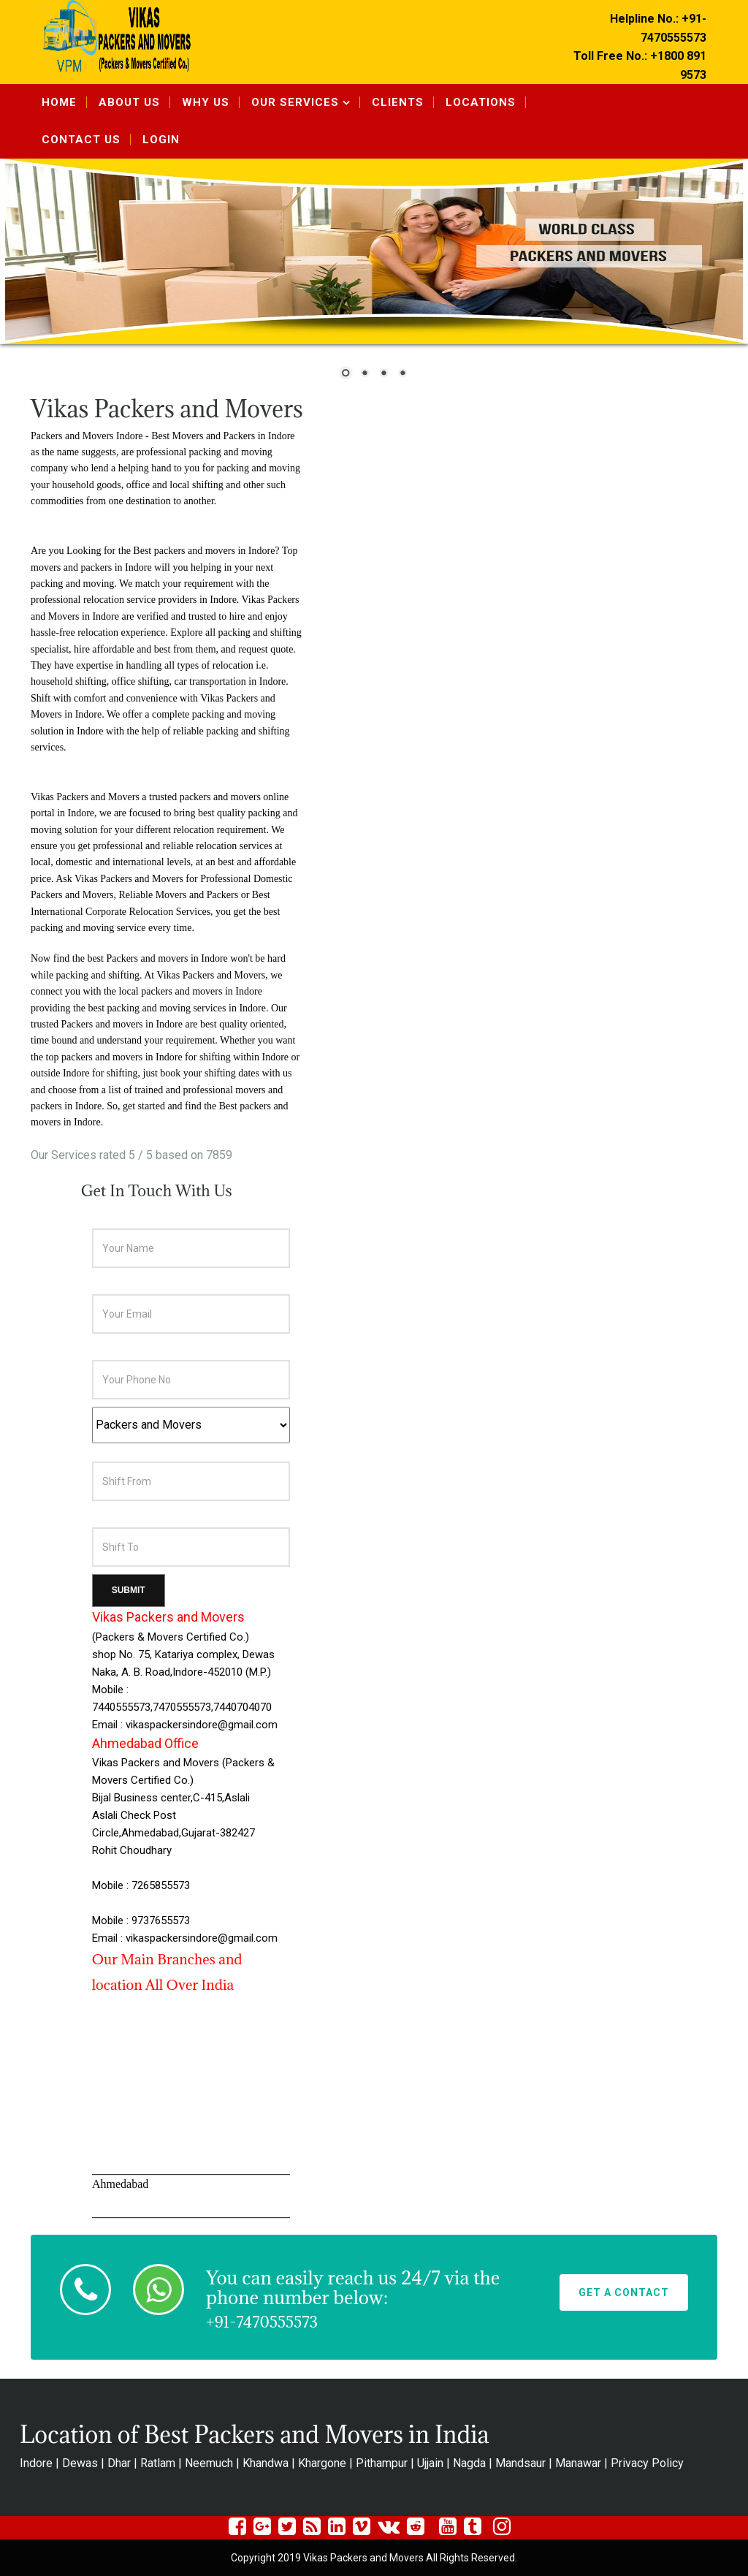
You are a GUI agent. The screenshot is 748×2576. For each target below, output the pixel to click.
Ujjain (430, 2463)
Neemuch (209, 2463)
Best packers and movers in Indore (204, 550)
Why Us (205, 102)
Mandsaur (520, 2463)
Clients (398, 102)
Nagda (469, 2463)
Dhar (119, 2463)
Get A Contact (624, 2292)
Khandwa (266, 2463)
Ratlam (157, 2463)
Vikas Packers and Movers (210, 975)
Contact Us (81, 139)
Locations (481, 102)
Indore (36, 2463)
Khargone (322, 2463)
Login (161, 139)
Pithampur (382, 2463)
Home (59, 102)
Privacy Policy (647, 2463)
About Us (129, 102)
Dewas (80, 2463)
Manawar (578, 2463)
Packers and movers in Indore (166, 958)
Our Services (295, 102)
